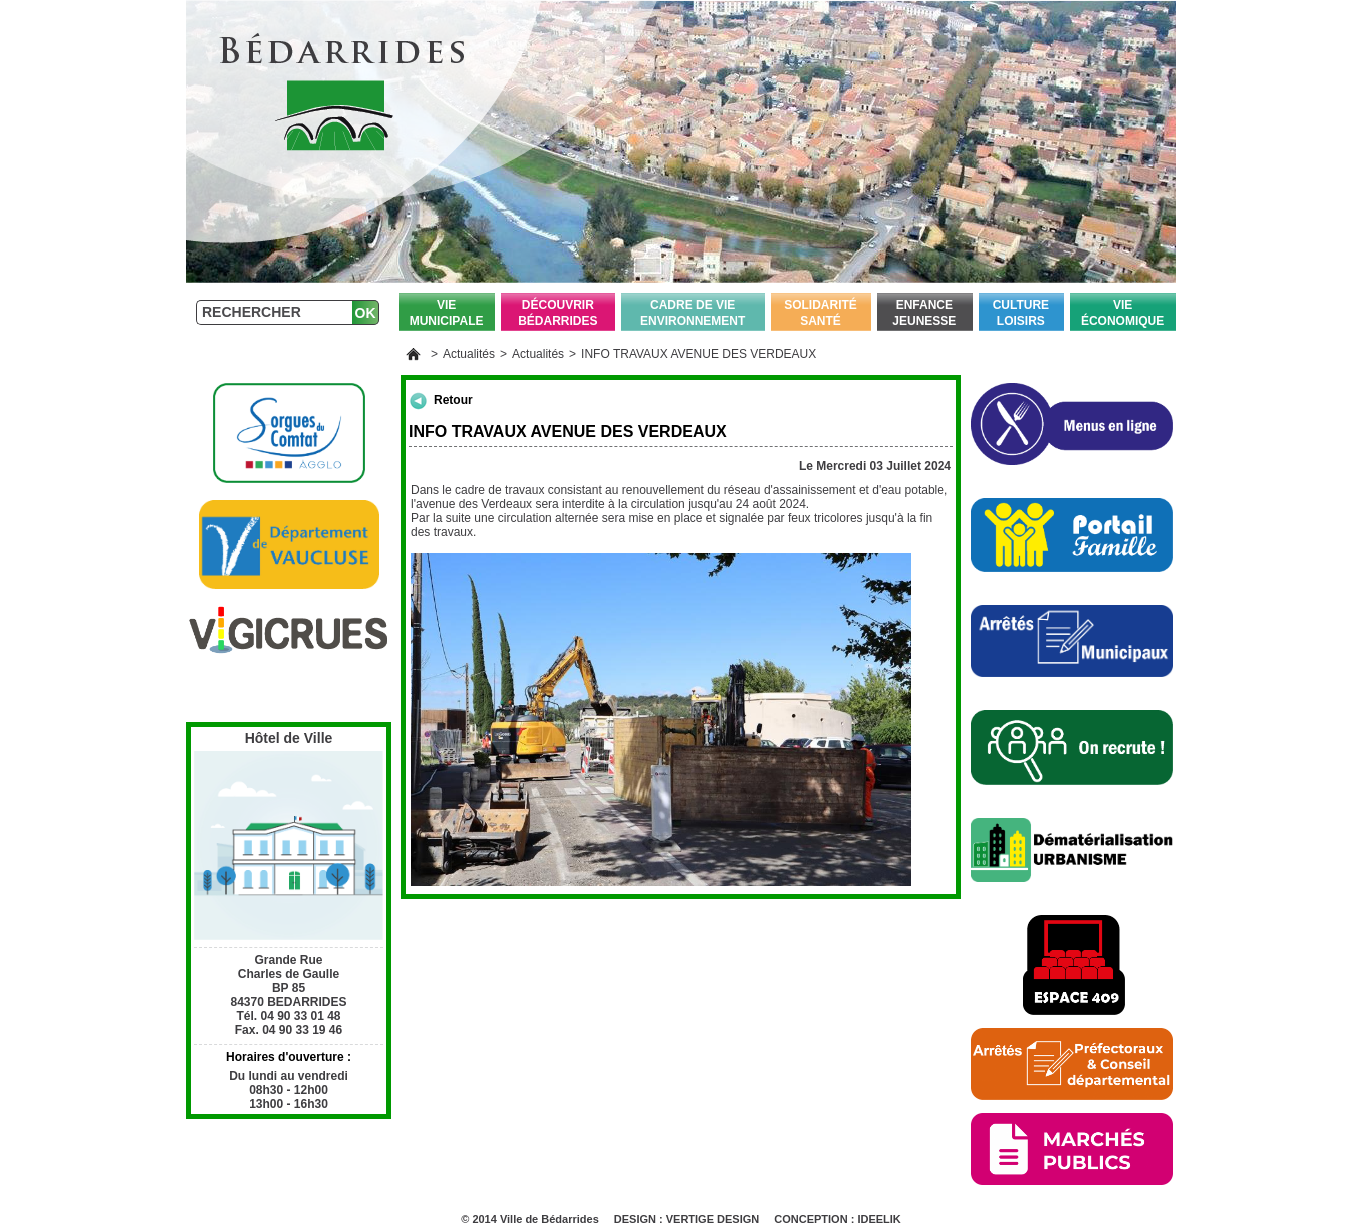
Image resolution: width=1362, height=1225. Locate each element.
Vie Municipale (447, 313)
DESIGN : (640, 1219)
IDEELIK (878, 1219)
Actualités (469, 354)
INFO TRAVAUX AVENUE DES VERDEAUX (698, 354)
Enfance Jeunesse (924, 313)
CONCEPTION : (815, 1219)
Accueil (413, 354)
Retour (453, 400)
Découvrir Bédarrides (557, 313)
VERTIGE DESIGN (713, 1219)
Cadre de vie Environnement (692, 313)
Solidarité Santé (820, 313)
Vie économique (1122, 313)
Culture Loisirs (1021, 313)
